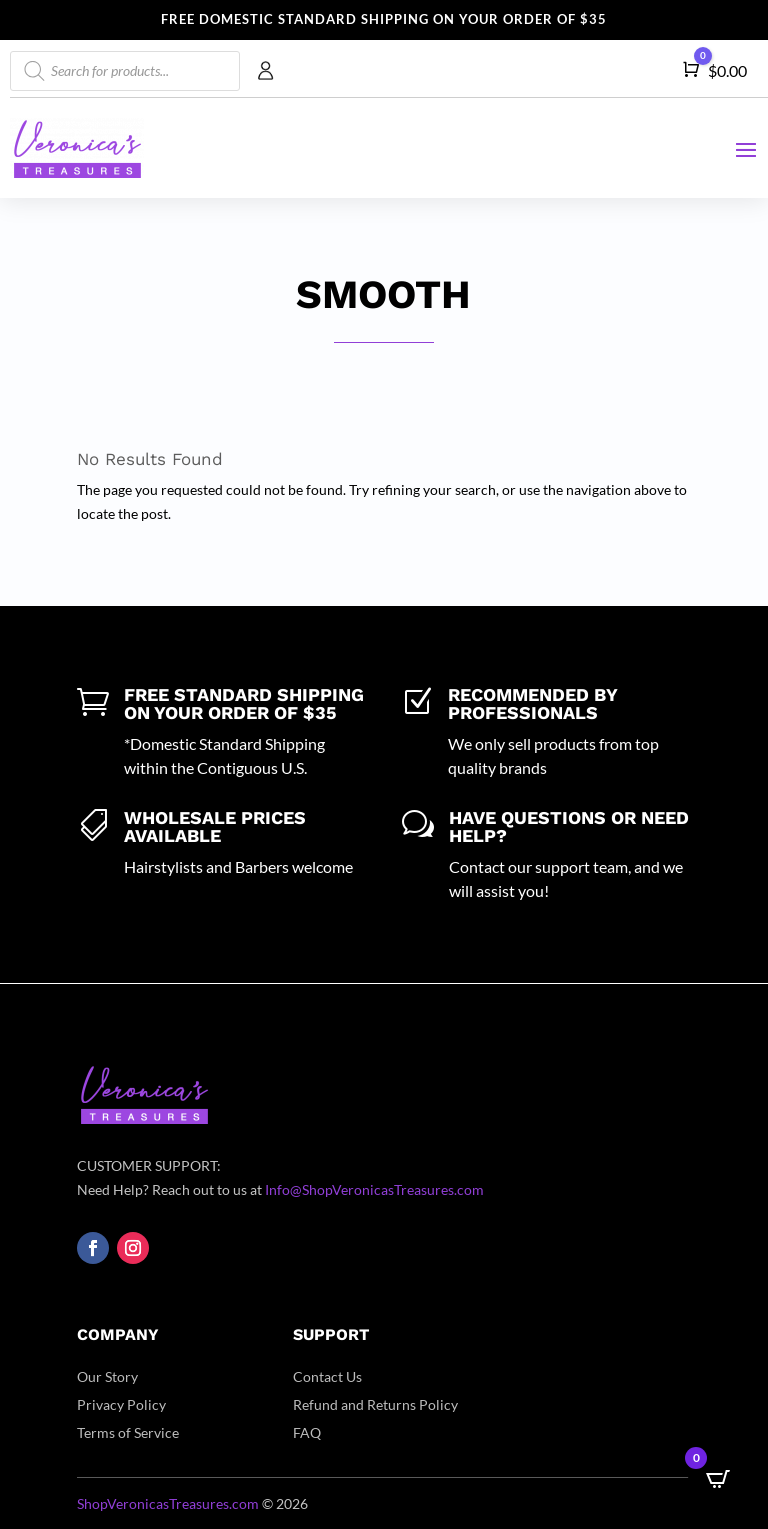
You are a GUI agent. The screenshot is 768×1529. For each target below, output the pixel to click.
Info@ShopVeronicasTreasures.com (374, 1189)
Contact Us (327, 1376)
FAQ (307, 1432)
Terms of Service (128, 1432)
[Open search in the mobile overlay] (125, 71)
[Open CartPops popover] (718, 1479)
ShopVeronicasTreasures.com (168, 1503)
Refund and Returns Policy (375, 1404)
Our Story (107, 1376)
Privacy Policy (121, 1404)
